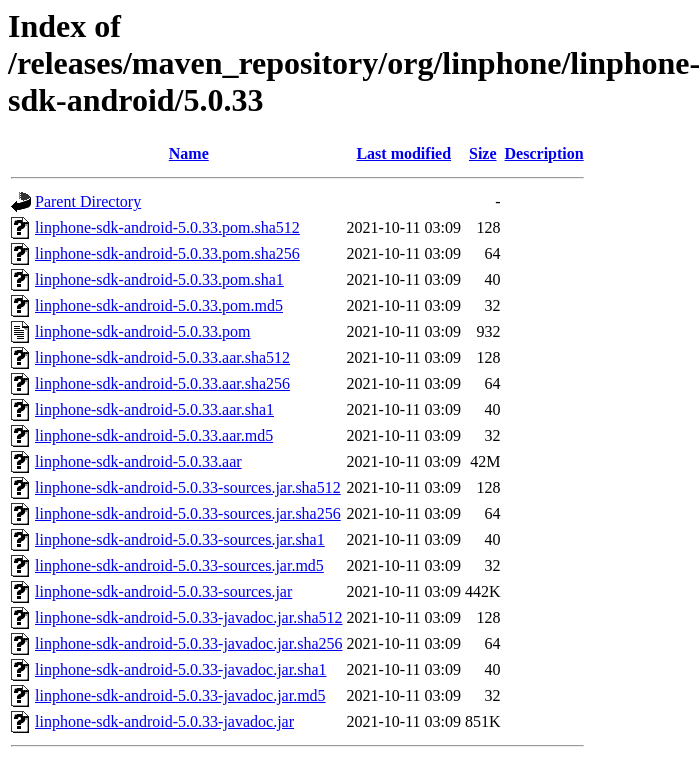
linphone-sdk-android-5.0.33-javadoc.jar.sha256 (188, 643)
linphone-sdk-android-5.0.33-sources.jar (163, 591)
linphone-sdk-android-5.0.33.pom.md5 (159, 305)
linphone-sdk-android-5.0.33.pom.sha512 (167, 227)
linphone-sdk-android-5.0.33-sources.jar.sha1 (180, 539)
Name (189, 153)
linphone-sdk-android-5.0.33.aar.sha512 (162, 357)
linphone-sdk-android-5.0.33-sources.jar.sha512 (188, 487)
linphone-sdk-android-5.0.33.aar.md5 (154, 435)
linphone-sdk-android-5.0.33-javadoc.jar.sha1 (180, 669)
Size (483, 153)
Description (544, 153)
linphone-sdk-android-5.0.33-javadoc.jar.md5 (180, 695)
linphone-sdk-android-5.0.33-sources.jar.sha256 (188, 513)
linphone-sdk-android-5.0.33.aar (138, 461)
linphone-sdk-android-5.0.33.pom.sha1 (159, 279)
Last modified (403, 153)
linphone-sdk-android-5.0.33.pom (143, 331)
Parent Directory (88, 201)
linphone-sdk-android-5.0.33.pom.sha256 (167, 253)
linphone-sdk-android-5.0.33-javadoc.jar (164, 721)
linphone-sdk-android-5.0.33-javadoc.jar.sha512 (188, 617)
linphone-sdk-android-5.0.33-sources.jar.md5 (179, 565)
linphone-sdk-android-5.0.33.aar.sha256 (162, 383)
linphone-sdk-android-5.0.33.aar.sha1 (154, 409)
